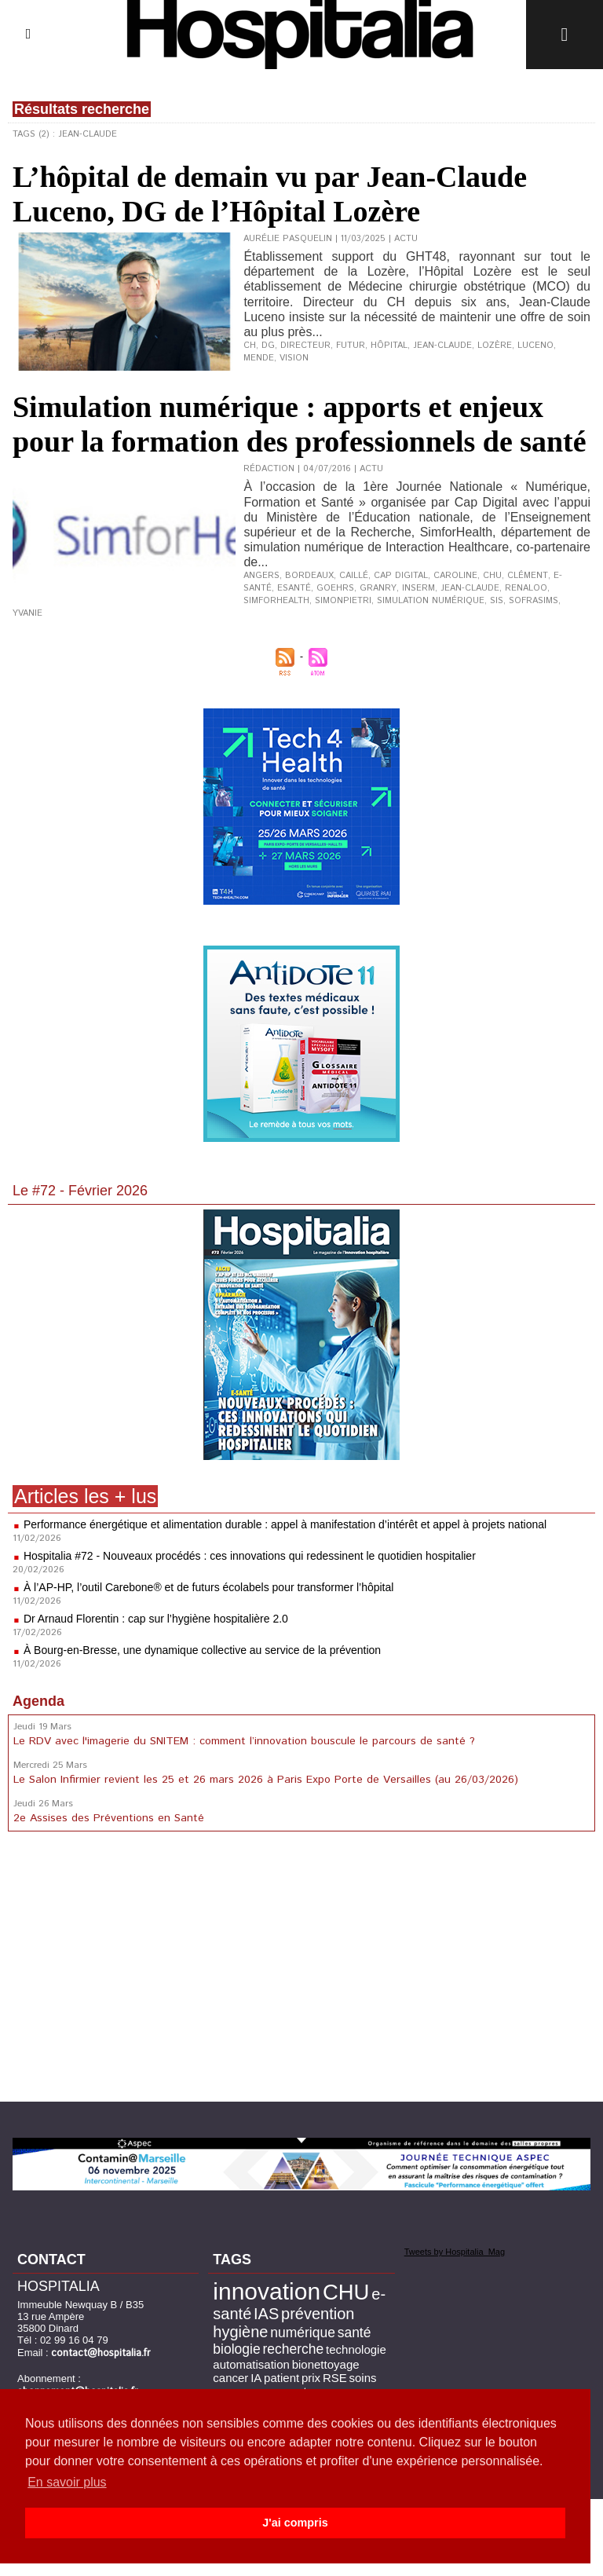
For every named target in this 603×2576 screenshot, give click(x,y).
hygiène (240, 2331)
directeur (305, 345)
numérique (302, 2332)
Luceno (535, 345)
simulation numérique (430, 601)
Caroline (455, 575)
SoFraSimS (533, 601)
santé (354, 2332)
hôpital (389, 345)
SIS (496, 601)
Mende (258, 358)
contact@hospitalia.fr (101, 2353)
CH (249, 345)
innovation (266, 2291)
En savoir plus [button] (67, 2482)
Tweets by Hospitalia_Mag (454, 2251)
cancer (230, 2377)
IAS (266, 2313)
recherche (292, 2349)
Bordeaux (309, 575)
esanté (294, 588)
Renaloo (524, 588)
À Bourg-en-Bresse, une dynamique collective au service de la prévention (202, 1650)
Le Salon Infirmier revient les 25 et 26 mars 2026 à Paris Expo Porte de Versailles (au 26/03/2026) (265, 1779)
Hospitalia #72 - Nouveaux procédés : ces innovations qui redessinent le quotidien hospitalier (250, 1556)
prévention (317, 2313)
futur (350, 345)
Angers (261, 575)
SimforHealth (276, 601)
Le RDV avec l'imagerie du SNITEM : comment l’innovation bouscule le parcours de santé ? (244, 1741)
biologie (236, 2349)
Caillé (353, 575)
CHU (492, 575)
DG (268, 345)
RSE (335, 2377)
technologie (356, 2349)
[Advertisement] (301, 1970)
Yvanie (27, 613)
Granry (377, 588)
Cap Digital (401, 575)
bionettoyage (326, 2364)
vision (294, 358)
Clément (526, 575)
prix (311, 2377)
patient (281, 2377)
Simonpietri (343, 601)
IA (255, 2377)
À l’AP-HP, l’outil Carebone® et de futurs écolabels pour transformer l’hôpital (209, 1587)
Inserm (416, 588)
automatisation (251, 2364)
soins (363, 2377)
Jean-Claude (442, 345)
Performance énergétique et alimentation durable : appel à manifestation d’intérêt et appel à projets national (285, 1524)
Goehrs (335, 588)
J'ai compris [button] (294, 2522)
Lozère (494, 345)
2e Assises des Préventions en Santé (108, 1818)
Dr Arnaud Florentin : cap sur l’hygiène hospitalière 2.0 (156, 1618)
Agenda (38, 1701)
